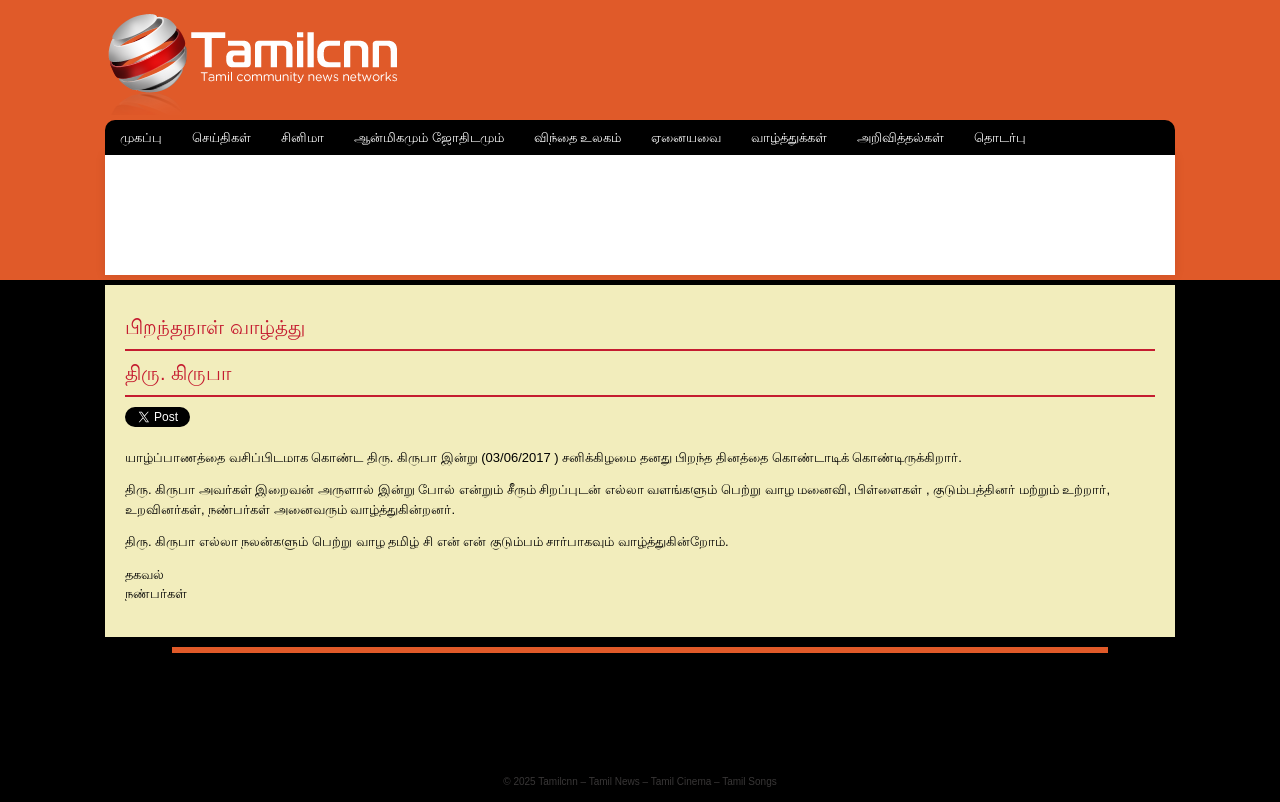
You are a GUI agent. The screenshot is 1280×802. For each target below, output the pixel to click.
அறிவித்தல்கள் (900, 137)
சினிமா (302, 137)
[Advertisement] (640, 210)
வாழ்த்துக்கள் (789, 137)
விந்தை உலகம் (578, 137)
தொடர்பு (1000, 137)
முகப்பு (141, 137)
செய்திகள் (221, 137)
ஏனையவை (686, 137)
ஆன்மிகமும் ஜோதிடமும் (429, 137)
